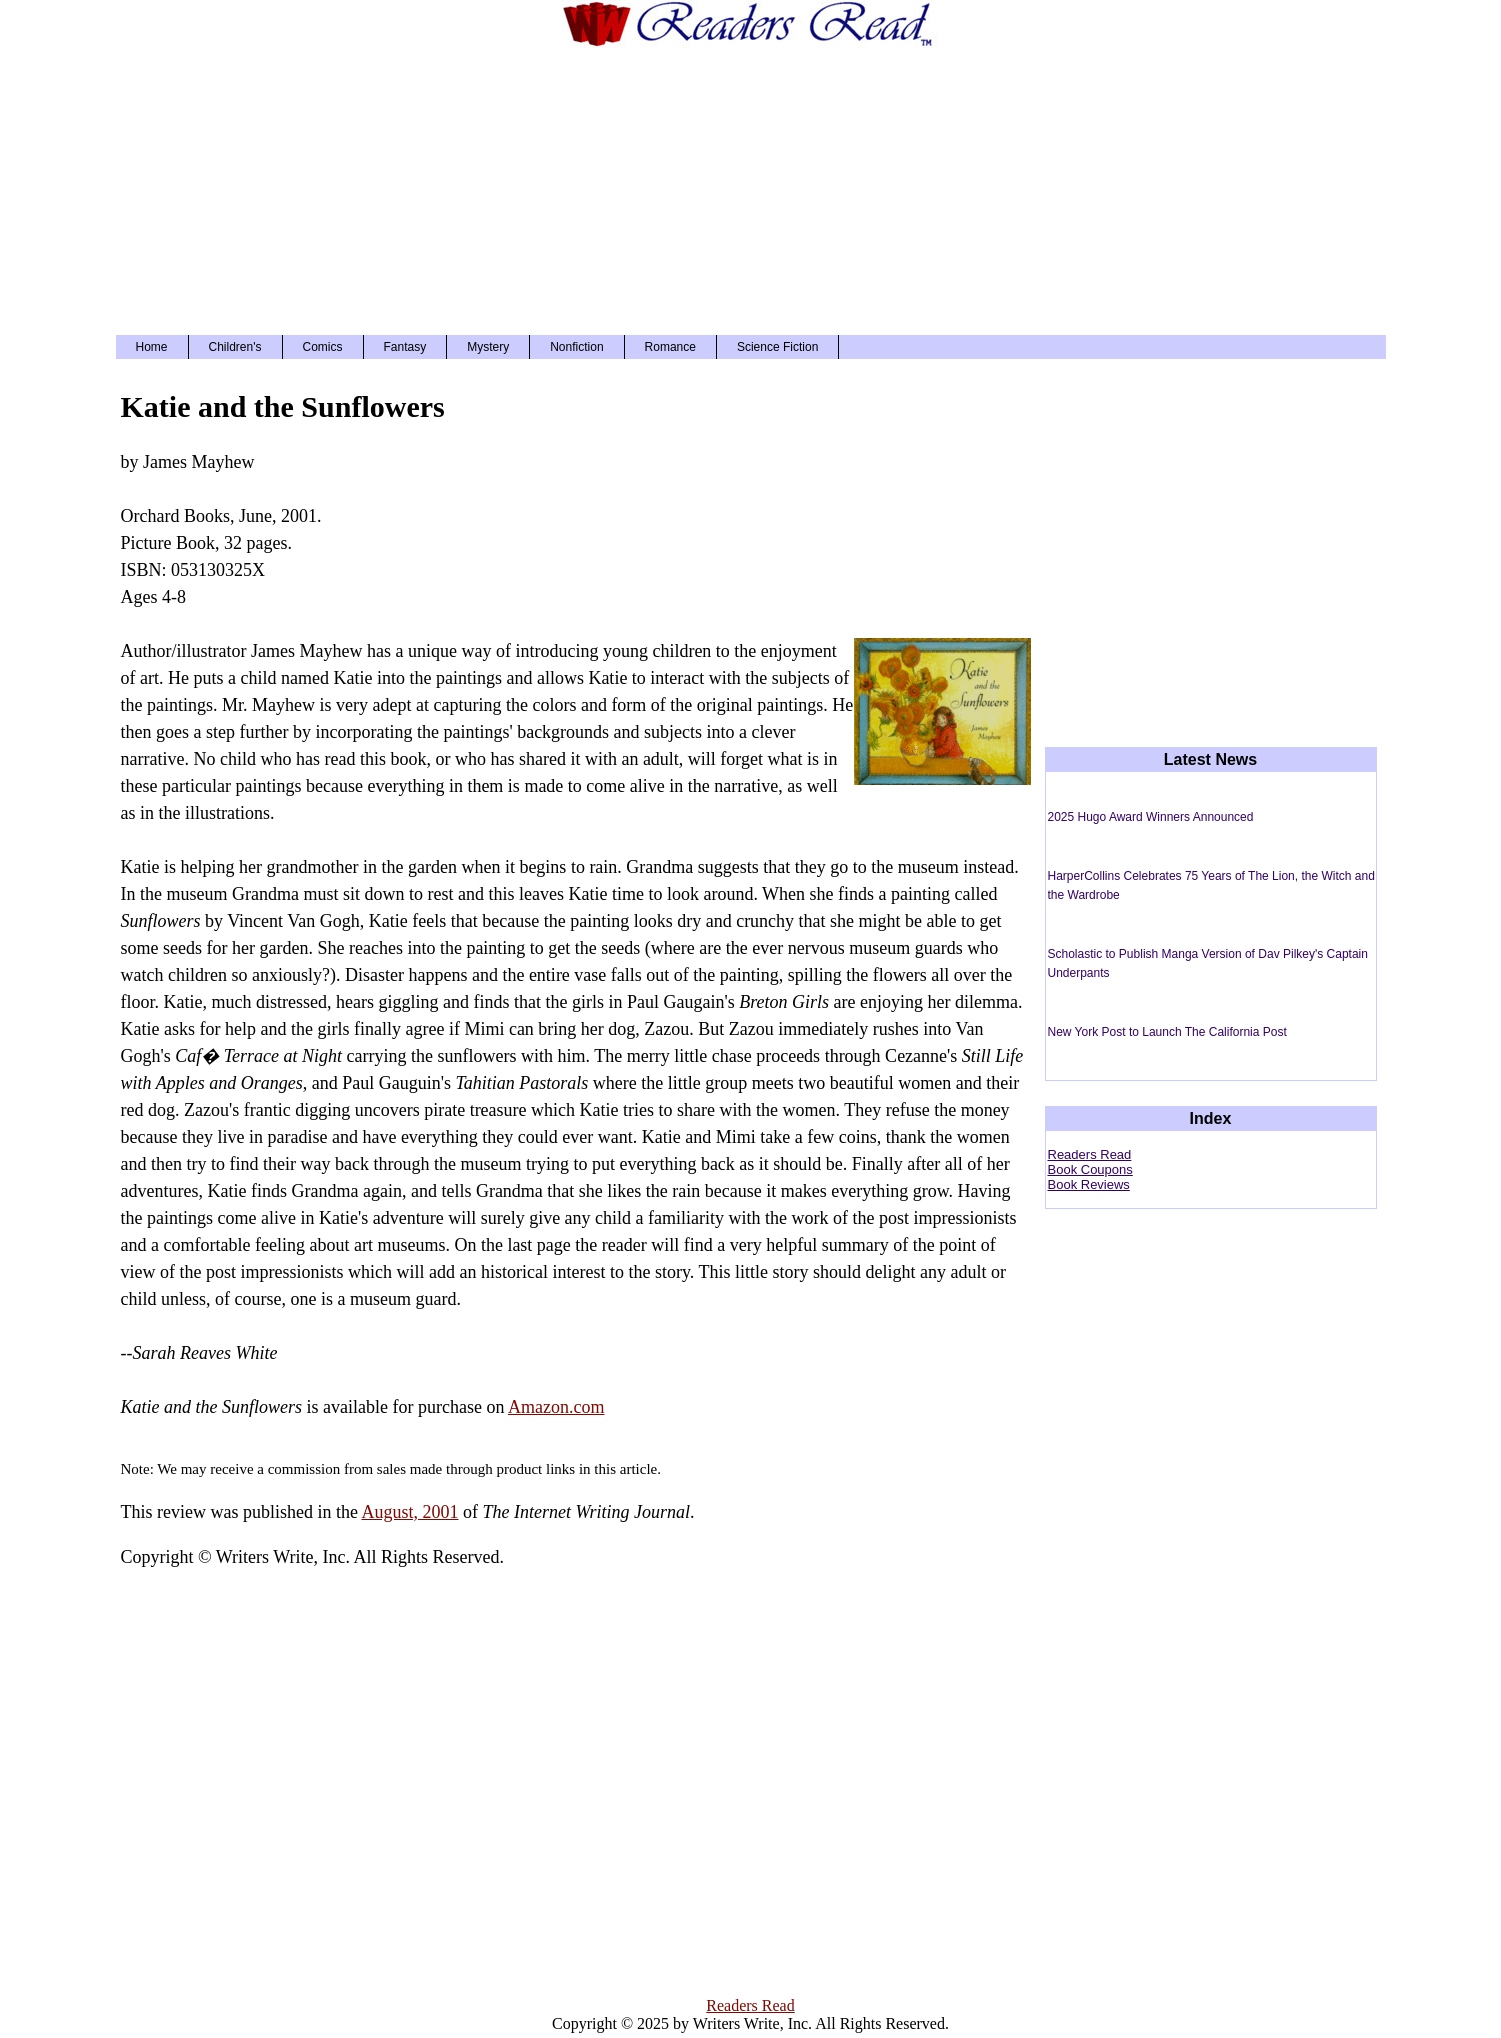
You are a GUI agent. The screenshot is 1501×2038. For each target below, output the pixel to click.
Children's (235, 347)
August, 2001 (409, 1512)
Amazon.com (556, 1407)
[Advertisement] (751, 190)
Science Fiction (777, 347)
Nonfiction (576, 347)
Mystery (488, 347)
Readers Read (1090, 1154)
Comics (323, 347)
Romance (670, 347)
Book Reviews (1089, 1184)
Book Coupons (1090, 1169)
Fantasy (405, 347)
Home (152, 347)
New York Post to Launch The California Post (1167, 1032)
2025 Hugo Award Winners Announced (1151, 817)
